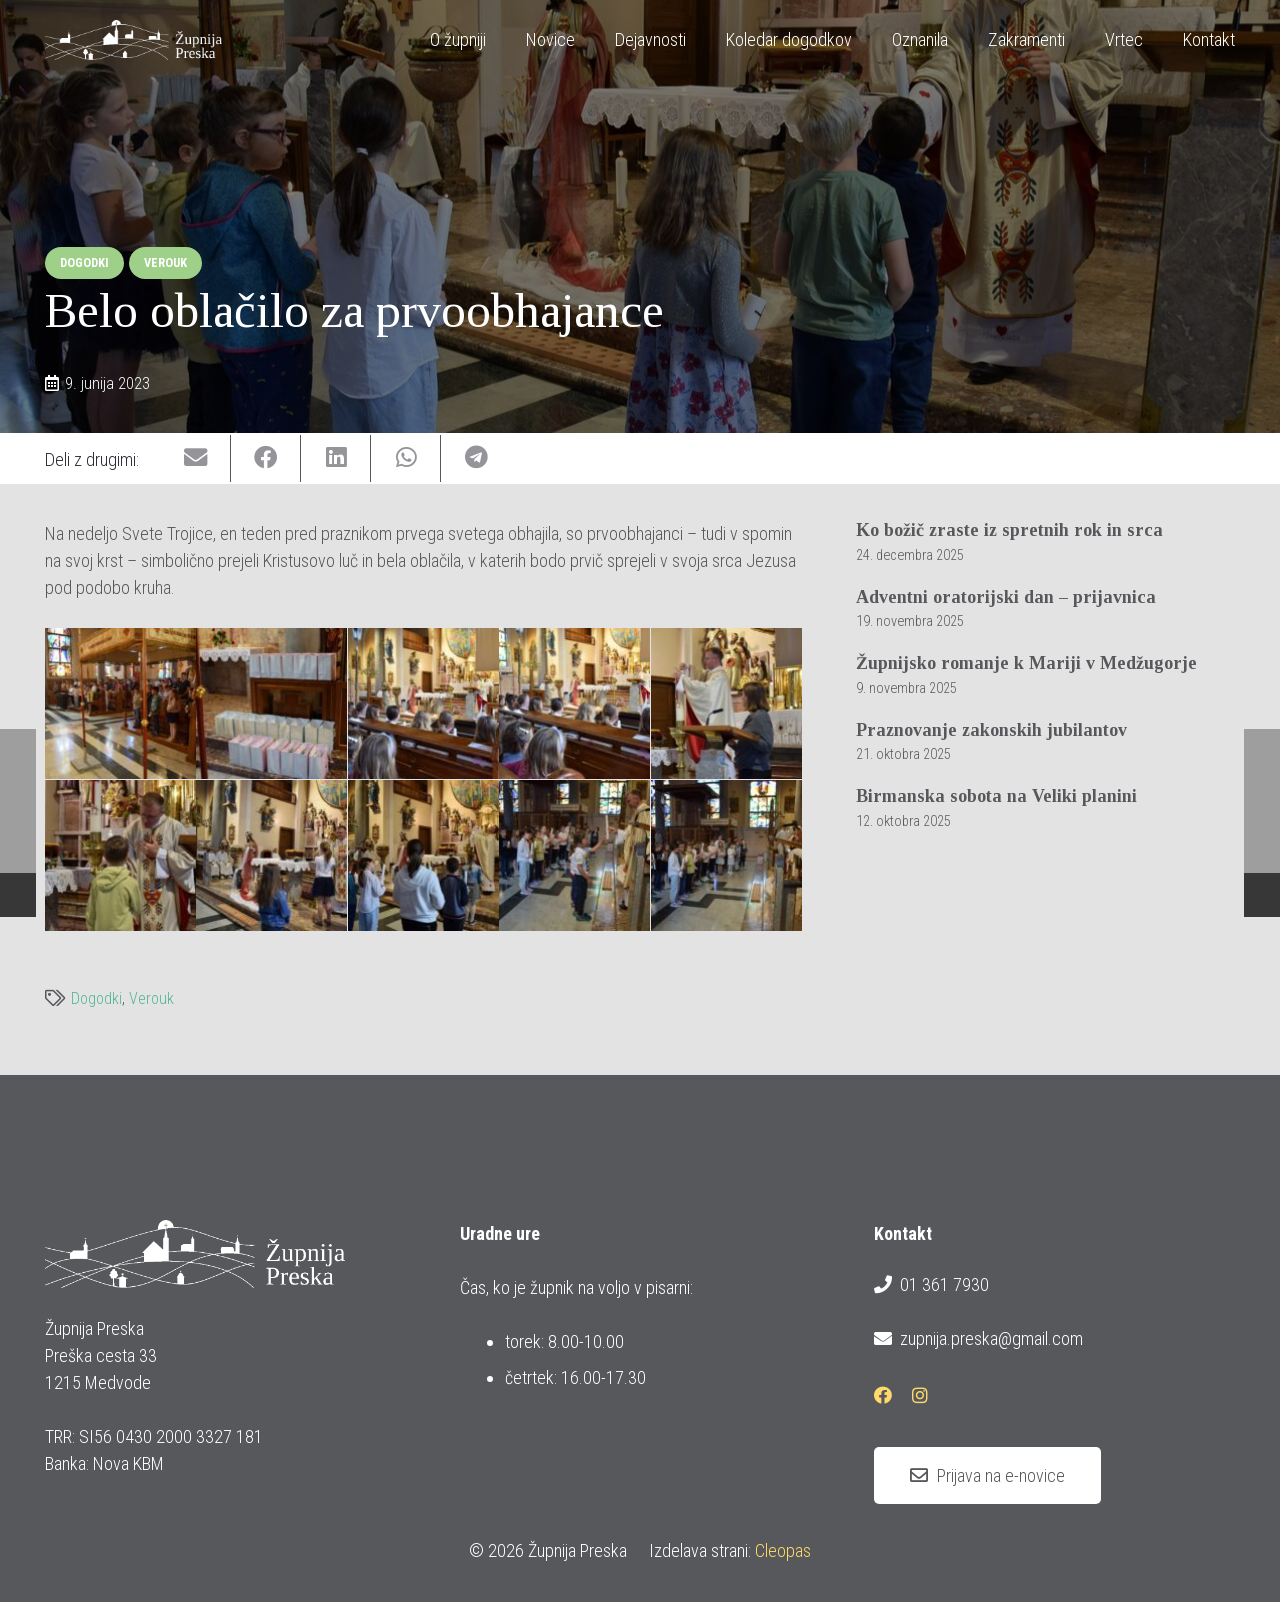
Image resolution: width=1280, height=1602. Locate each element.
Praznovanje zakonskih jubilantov (991, 730)
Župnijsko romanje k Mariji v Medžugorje (1026, 663)
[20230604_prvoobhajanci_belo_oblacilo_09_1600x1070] (271, 855)
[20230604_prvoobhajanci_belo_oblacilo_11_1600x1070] (423, 855)
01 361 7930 (931, 1285)
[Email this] (196, 458)
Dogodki (96, 998)
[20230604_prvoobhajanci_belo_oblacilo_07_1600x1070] (726, 703)
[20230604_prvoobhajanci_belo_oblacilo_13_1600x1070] (574, 855)
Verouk (151, 998)
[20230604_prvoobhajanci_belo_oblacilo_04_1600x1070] (423, 703)
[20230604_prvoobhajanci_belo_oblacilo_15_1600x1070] (726, 855)
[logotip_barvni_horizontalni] (133, 40)
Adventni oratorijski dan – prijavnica (1006, 597)
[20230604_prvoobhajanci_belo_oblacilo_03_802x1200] (271, 703)
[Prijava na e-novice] (987, 1476)
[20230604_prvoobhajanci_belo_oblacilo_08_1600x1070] (120, 855)
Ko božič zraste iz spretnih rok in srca (1009, 530)
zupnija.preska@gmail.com (978, 1339)
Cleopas (783, 1550)
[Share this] (266, 458)
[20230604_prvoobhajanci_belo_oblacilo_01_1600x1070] (120, 703)
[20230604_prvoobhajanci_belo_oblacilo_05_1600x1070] (574, 703)
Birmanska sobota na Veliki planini (996, 796)
